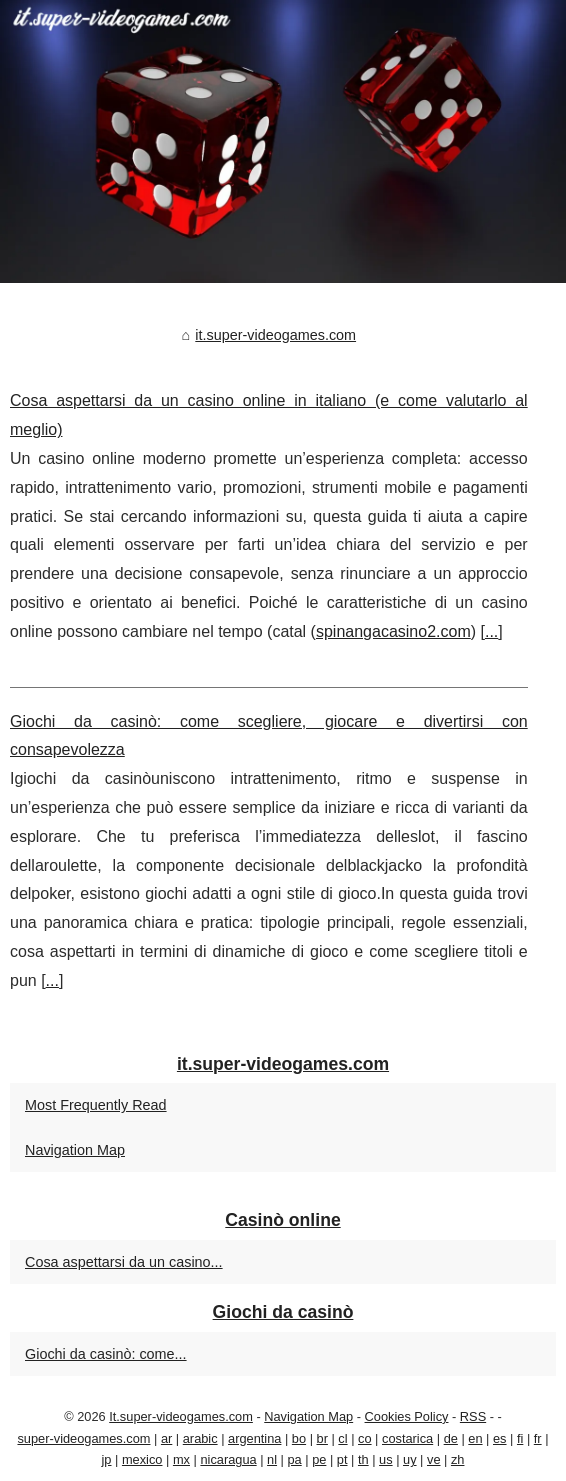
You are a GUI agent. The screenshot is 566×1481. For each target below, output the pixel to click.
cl (342, 1438)
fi (520, 1438)
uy (410, 1459)
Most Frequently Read (96, 1105)
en (475, 1438)
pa (294, 1459)
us (386, 1459)
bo (299, 1438)
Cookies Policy (407, 1416)
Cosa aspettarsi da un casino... (124, 1262)
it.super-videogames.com (275, 335)
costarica (407, 1438)
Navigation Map (75, 1150)
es (500, 1438)
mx (181, 1459)
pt (342, 1459)
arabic (200, 1438)
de (451, 1438)
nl (272, 1459)
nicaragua (228, 1459)
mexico (142, 1459)
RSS (473, 1416)
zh (458, 1459)
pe (319, 1459)
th (363, 1459)
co (365, 1438)
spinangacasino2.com (393, 631)
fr (538, 1438)
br (322, 1438)
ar (166, 1438)
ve (434, 1459)
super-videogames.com (83, 1438)
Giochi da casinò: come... (106, 1354)
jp (107, 1459)
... (491, 631)
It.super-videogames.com (181, 1416)
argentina (254, 1438)
